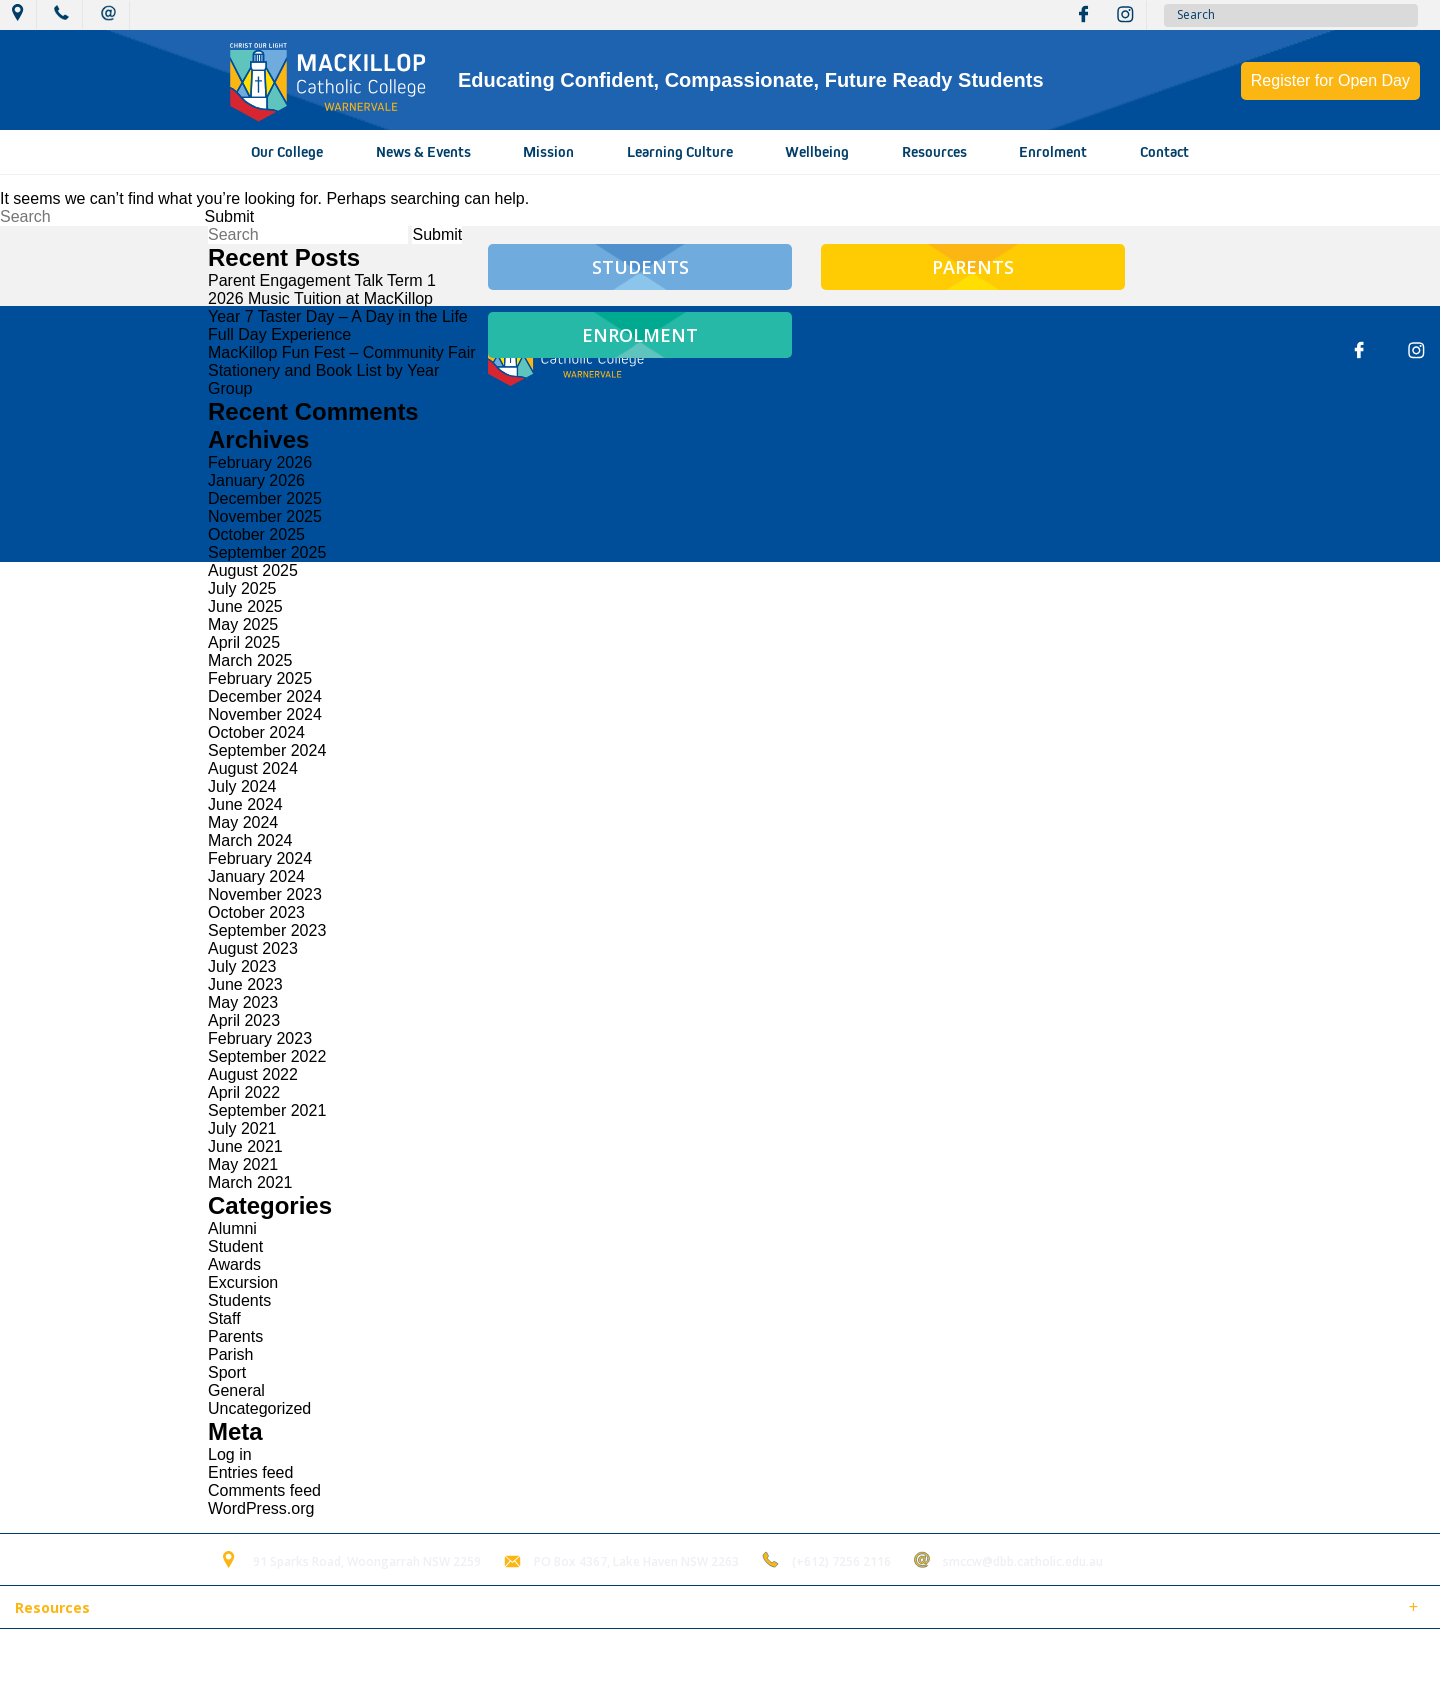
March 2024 (250, 840)
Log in (230, 1454)
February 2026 (260, 462)
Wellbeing (817, 152)
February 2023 (260, 1038)
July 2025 (242, 588)
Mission (548, 152)
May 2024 (243, 822)
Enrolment (1053, 152)
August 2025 (253, 570)
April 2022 (244, 1092)
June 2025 (245, 606)
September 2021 (267, 1110)
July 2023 (242, 966)
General (236, 1390)
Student (235, 1246)
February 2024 (260, 858)
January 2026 (256, 480)
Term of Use (344, 1655)
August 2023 (253, 948)
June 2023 (245, 984)
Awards (234, 1264)
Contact (1164, 152)
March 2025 (250, 660)
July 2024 (242, 786)
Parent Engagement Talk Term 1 (322, 280)
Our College (287, 152)
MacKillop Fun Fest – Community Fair (342, 352)
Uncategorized (259, 1408)
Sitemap (259, 1655)
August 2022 (253, 1074)
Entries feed (250, 1472)
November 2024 (265, 714)
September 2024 (267, 750)
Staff (224, 1318)
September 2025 (267, 552)
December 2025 (265, 498)
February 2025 (260, 678)
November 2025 (265, 516)
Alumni (232, 1228)
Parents (235, 1336)
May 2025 (243, 624)
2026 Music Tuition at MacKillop (320, 298)
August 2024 (253, 768)
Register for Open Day (1330, 80)
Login (421, 1655)
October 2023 (256, 912)
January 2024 (256, 876)
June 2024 (245, 804)
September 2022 (267, 1056)
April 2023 (244, 1020)
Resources (934, 152)
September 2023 (267, 930)
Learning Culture (680, 152)
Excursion (243, 1282)
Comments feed (264, 1490)
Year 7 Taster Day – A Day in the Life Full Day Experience (338, 325)
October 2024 (256, 732)
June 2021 (245, 1146)
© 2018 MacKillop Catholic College (112, 1655)
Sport (227, 1372)
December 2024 (265, 696)
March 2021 (250, 1182)
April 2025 (244, 642)
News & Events (423, 152)
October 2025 (256, 534)
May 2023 (243, 1002)
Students (239, 1300)
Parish (230, 1354)
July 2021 (242, 1128)
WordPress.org (261, 1508)
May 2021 (243, 1164)
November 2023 (265, 894)
